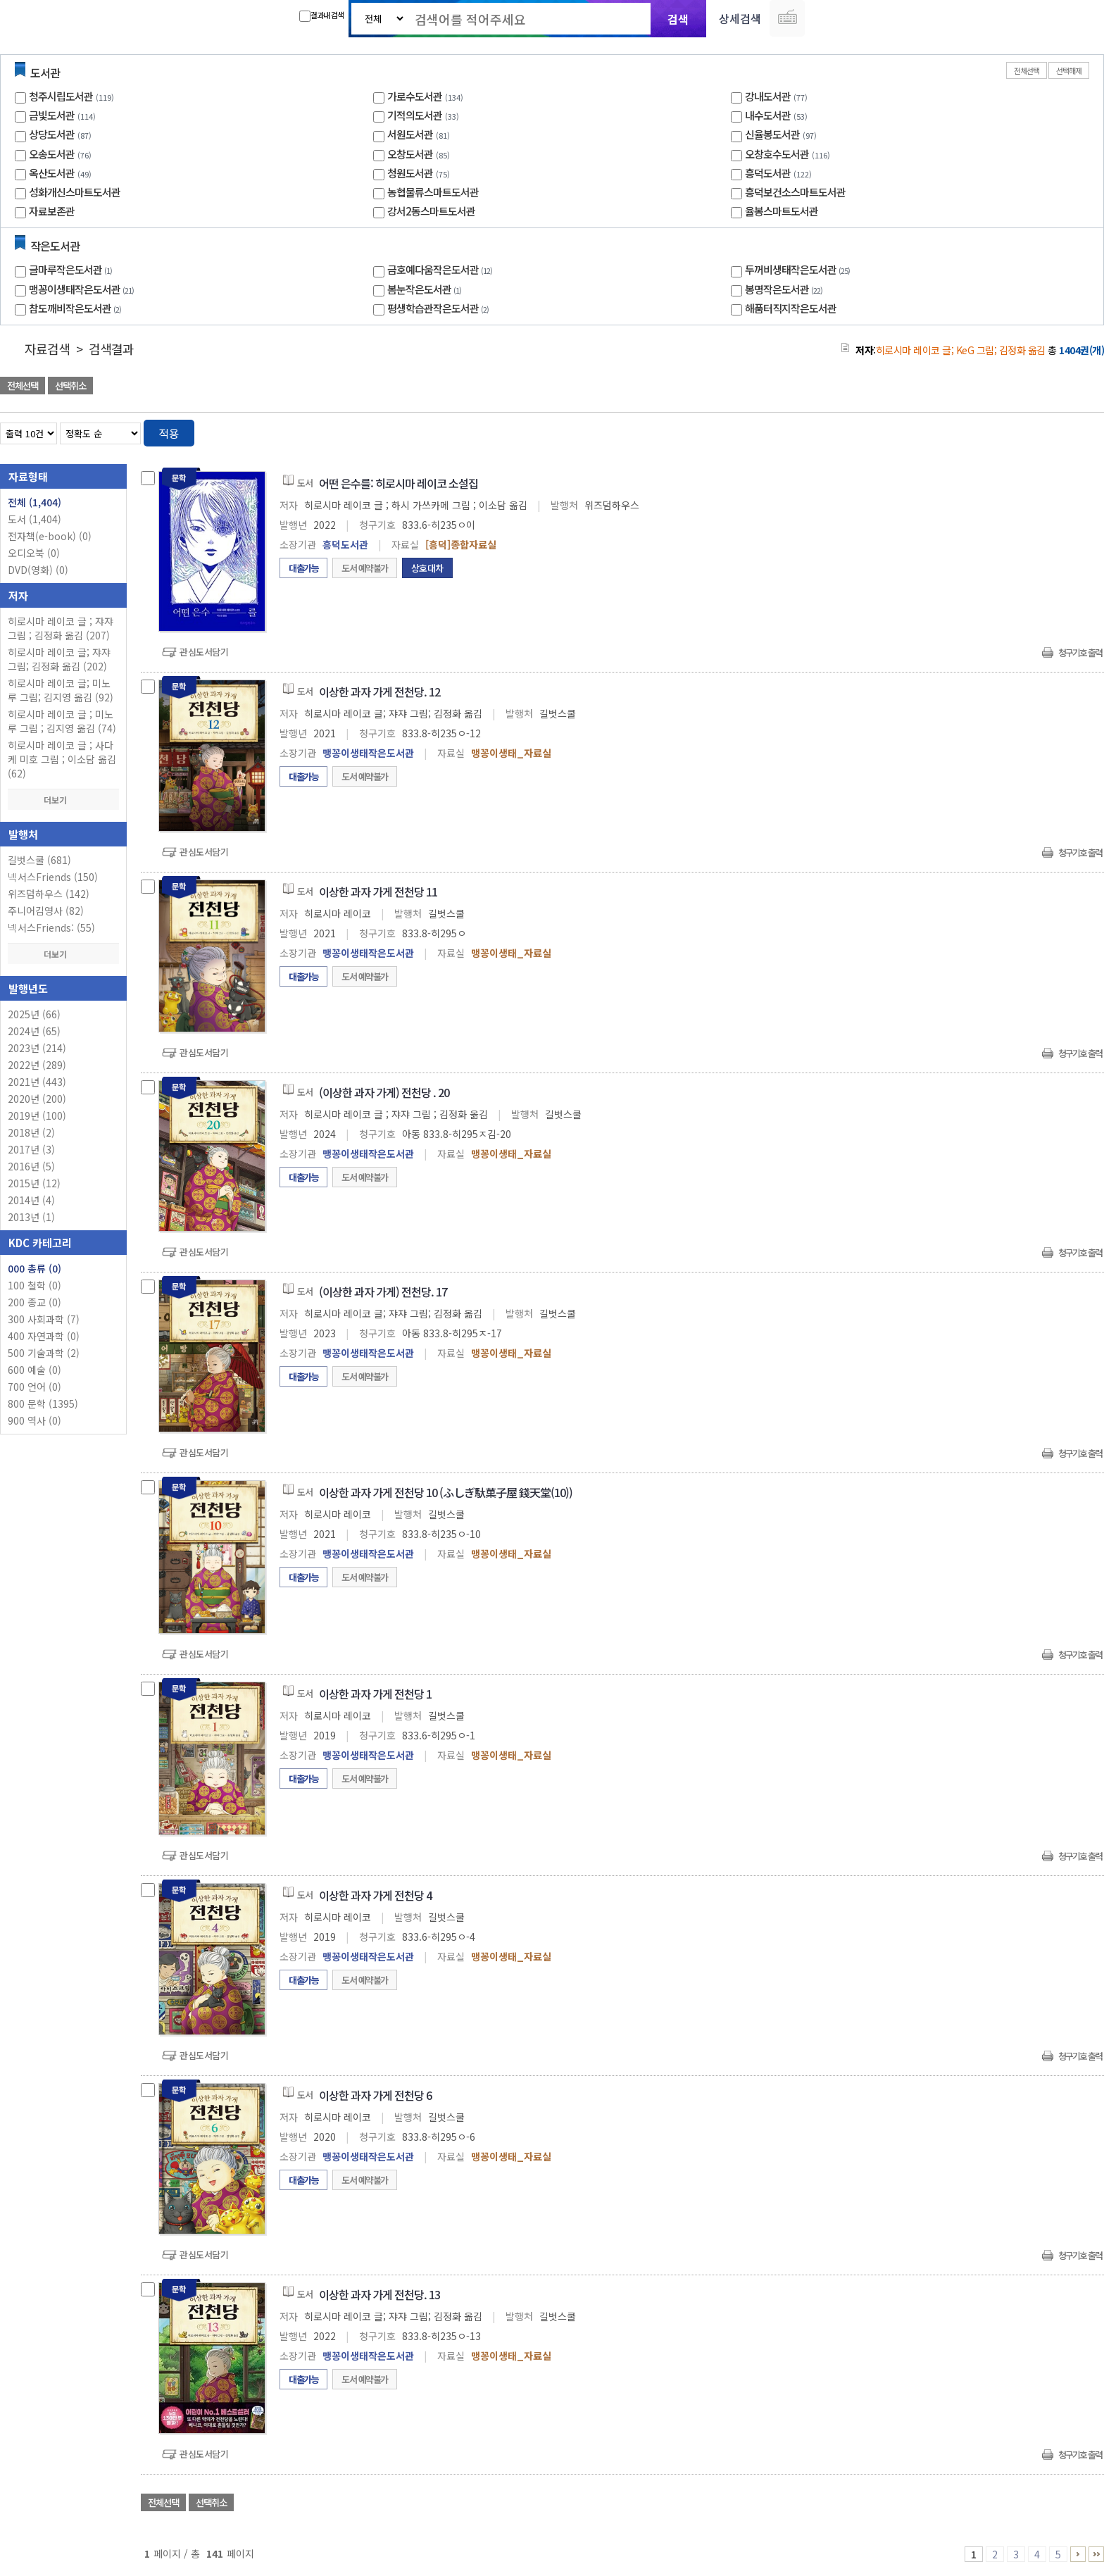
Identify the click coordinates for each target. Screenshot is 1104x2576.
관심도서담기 (204, 651)
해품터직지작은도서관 (790, 308)
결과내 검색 (321, 15)
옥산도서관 (52, 172)
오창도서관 (410, 153)
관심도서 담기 (852, 387)
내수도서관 (768, 115)
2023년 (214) (37, 1048)
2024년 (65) (34, 1031)
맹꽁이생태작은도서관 (83, 289)
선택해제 (1068, 70)
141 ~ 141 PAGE (1096, 2554)
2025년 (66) (34, 1014)
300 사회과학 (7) (44, 1319)
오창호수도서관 (777, 153)
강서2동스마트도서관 (431, 211)
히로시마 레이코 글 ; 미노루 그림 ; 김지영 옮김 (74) (62, 721)
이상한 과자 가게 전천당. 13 (379, 2294)
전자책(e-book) (50, 536)
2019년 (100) (37, 1115)
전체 (34, 502)
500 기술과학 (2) (44, 1353)
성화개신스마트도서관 (74, 192)
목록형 (1084, 430)
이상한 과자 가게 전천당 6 (375, 2095)
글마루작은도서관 (72, 269)
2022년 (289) (37, 1065)
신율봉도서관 (772, 134)
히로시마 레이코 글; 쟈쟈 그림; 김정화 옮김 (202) (59, 659)
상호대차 (427, 568)
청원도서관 (410, 172)
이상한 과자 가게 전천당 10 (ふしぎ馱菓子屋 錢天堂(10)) (445, 1492)
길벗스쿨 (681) (39, 860)
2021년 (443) (37, 1082)
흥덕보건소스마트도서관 (795, 192)
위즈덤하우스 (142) (48, 894)
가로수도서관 (414, 96)
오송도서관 (52, 153)
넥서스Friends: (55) (51, 927)
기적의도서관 (414, 115)
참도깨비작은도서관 (77, 308)
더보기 (63, 800)
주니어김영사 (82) (46, 911)
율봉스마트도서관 (781, 211)
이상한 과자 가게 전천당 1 (375, 1693)
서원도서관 (410, 134)
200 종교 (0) (34, 1302)
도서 (34, 519)
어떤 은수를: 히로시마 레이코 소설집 (398, 483)
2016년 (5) (31, 1166)
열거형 (1063, 430)
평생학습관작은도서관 (439, 308)
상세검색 (740, 18)
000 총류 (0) (34, 1268)
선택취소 (70, 385)
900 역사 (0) (34, 1420)
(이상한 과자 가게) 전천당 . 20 (384, 1092)
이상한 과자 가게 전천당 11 (378, 891)
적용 (169, 433)
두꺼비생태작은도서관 (799, 269)
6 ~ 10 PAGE (1078, 2554)
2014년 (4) (31, 1200)
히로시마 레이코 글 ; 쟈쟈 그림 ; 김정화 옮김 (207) (60, 628)
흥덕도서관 (768, 172)
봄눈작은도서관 (426, 289)
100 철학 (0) (34, 1285)
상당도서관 (52, 134)
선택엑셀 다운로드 (1054, 387)
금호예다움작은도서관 (441, 269)
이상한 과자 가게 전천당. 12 (379, 691)
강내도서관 (768, 96)
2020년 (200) (37, 1099)
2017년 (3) (31, 1149)
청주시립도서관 (61, 96)
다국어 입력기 (787, 18)
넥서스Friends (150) (53, 877)
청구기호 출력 (1080, 652)
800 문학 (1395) (43, 1403)
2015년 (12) (34, 1183)
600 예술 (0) (34, 1370)
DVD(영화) (38, 570)
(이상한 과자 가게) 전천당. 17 (383, 1291)
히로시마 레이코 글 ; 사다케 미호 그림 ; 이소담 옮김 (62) (62, 759)
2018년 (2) (31, 1132)
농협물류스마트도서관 (433, 192)
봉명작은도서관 (785, 289)
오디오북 (34, 553)
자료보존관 (52, 211)
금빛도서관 (52, 115)
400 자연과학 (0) (44, 1336)
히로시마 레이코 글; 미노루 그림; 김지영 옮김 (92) (60, 690)
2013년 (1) (31, 1217)
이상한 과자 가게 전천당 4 (375, 1895)
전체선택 (1026, 70)
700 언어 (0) (34, 1387)
